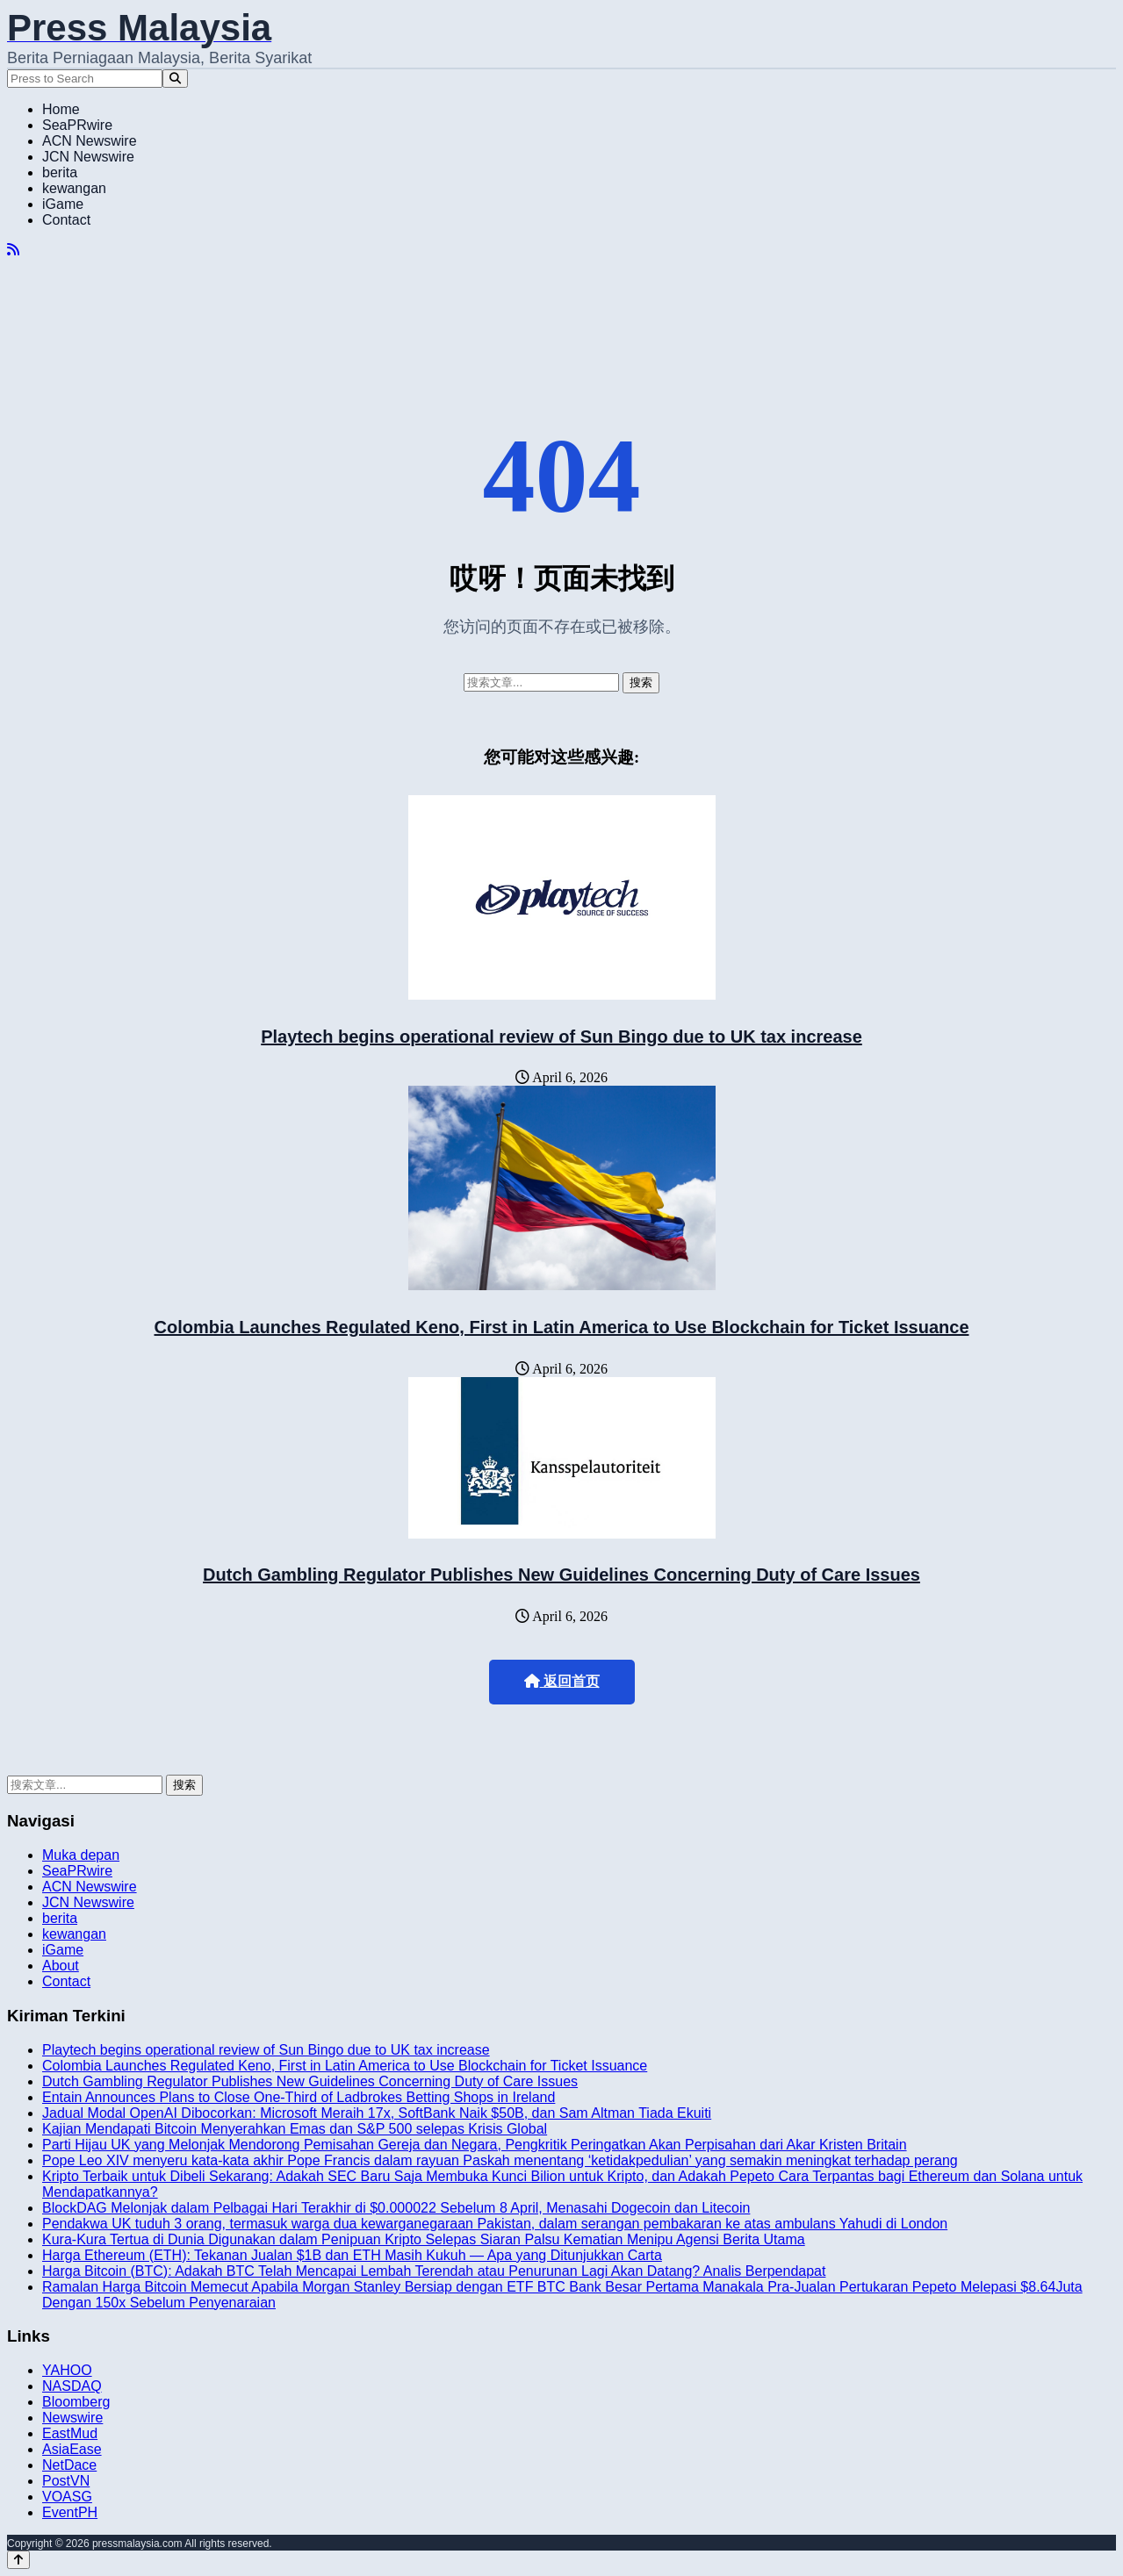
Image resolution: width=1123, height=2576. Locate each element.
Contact (66, 219)
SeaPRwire (77, 125)
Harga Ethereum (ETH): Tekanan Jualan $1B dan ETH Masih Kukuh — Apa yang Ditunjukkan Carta (352, 2255)
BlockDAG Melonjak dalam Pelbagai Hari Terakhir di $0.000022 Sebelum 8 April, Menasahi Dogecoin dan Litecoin (396, 2207)
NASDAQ (72, 2386)
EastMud (69, 2433)
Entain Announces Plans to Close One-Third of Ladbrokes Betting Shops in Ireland (298, 2097)
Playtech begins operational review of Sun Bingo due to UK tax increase (561, 1036)
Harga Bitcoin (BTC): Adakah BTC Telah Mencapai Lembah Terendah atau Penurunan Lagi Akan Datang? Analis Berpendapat (433, 2271)
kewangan (74, 188)
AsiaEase (72, 2449)
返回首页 (562, 1681)
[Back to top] (18, 2560)
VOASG (67, 2496)
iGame (62, 204)
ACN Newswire (89, 140)
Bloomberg (76, 2401)
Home (61, 109)
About (60, 1965)
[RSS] (13, 249)
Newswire (72, 2417)
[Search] (175, 78)
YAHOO (67, 2370)
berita (59, 172)
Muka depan (80, 1855)
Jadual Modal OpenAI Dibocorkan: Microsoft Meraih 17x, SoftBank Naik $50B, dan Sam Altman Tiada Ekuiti (376, 2113)
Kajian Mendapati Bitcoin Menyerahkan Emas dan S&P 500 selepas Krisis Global (294, 2128)
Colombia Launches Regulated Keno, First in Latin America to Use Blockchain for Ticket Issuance (562, 1327)
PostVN (66, 2480)
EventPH (69, 2512)
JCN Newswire (88, 156)
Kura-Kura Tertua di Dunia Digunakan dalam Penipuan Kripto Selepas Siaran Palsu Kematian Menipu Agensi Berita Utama (423, 2239)
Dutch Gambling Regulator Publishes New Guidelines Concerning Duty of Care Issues (561, 1574)
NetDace (69, 2465)
